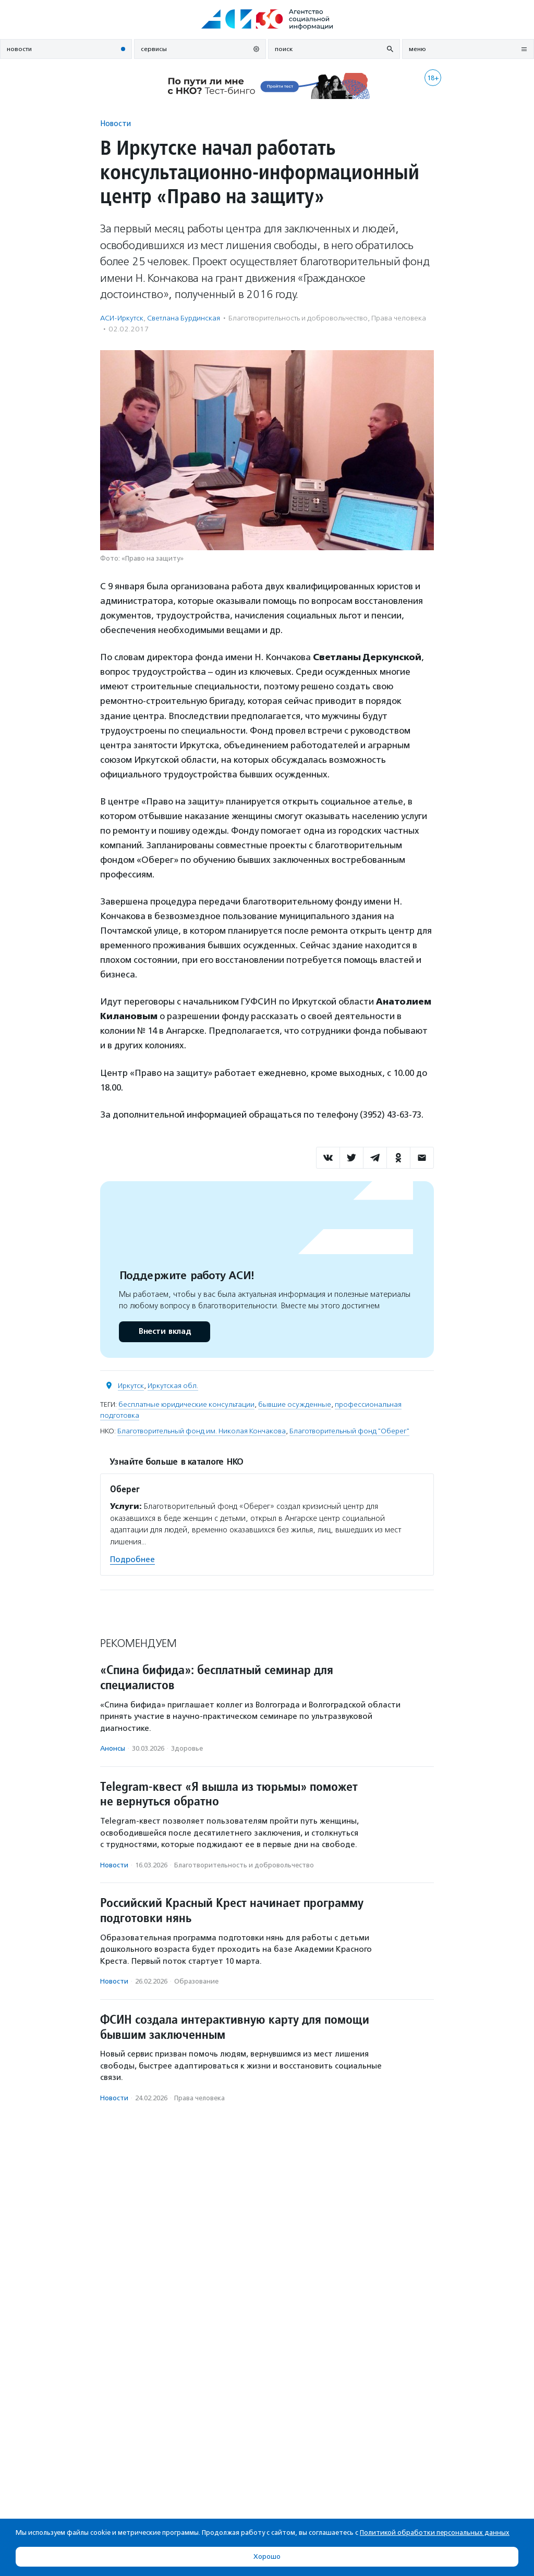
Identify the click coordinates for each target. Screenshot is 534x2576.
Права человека (398, 318)
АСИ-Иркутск (121, 318)
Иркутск (131, 1385)
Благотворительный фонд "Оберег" (349, 1431)
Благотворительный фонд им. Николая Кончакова (201, 1431)
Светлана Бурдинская (183, 318)
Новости (115, 123)
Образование (196, 1981)
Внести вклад (164, 1331)
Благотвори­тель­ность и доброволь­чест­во (298, 318)
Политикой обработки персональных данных (434, 2532)
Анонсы (112, 1748)
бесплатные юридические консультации (186, 1404)
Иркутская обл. (173, 1385)
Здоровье (187, 1748)
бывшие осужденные (294, 1404)
